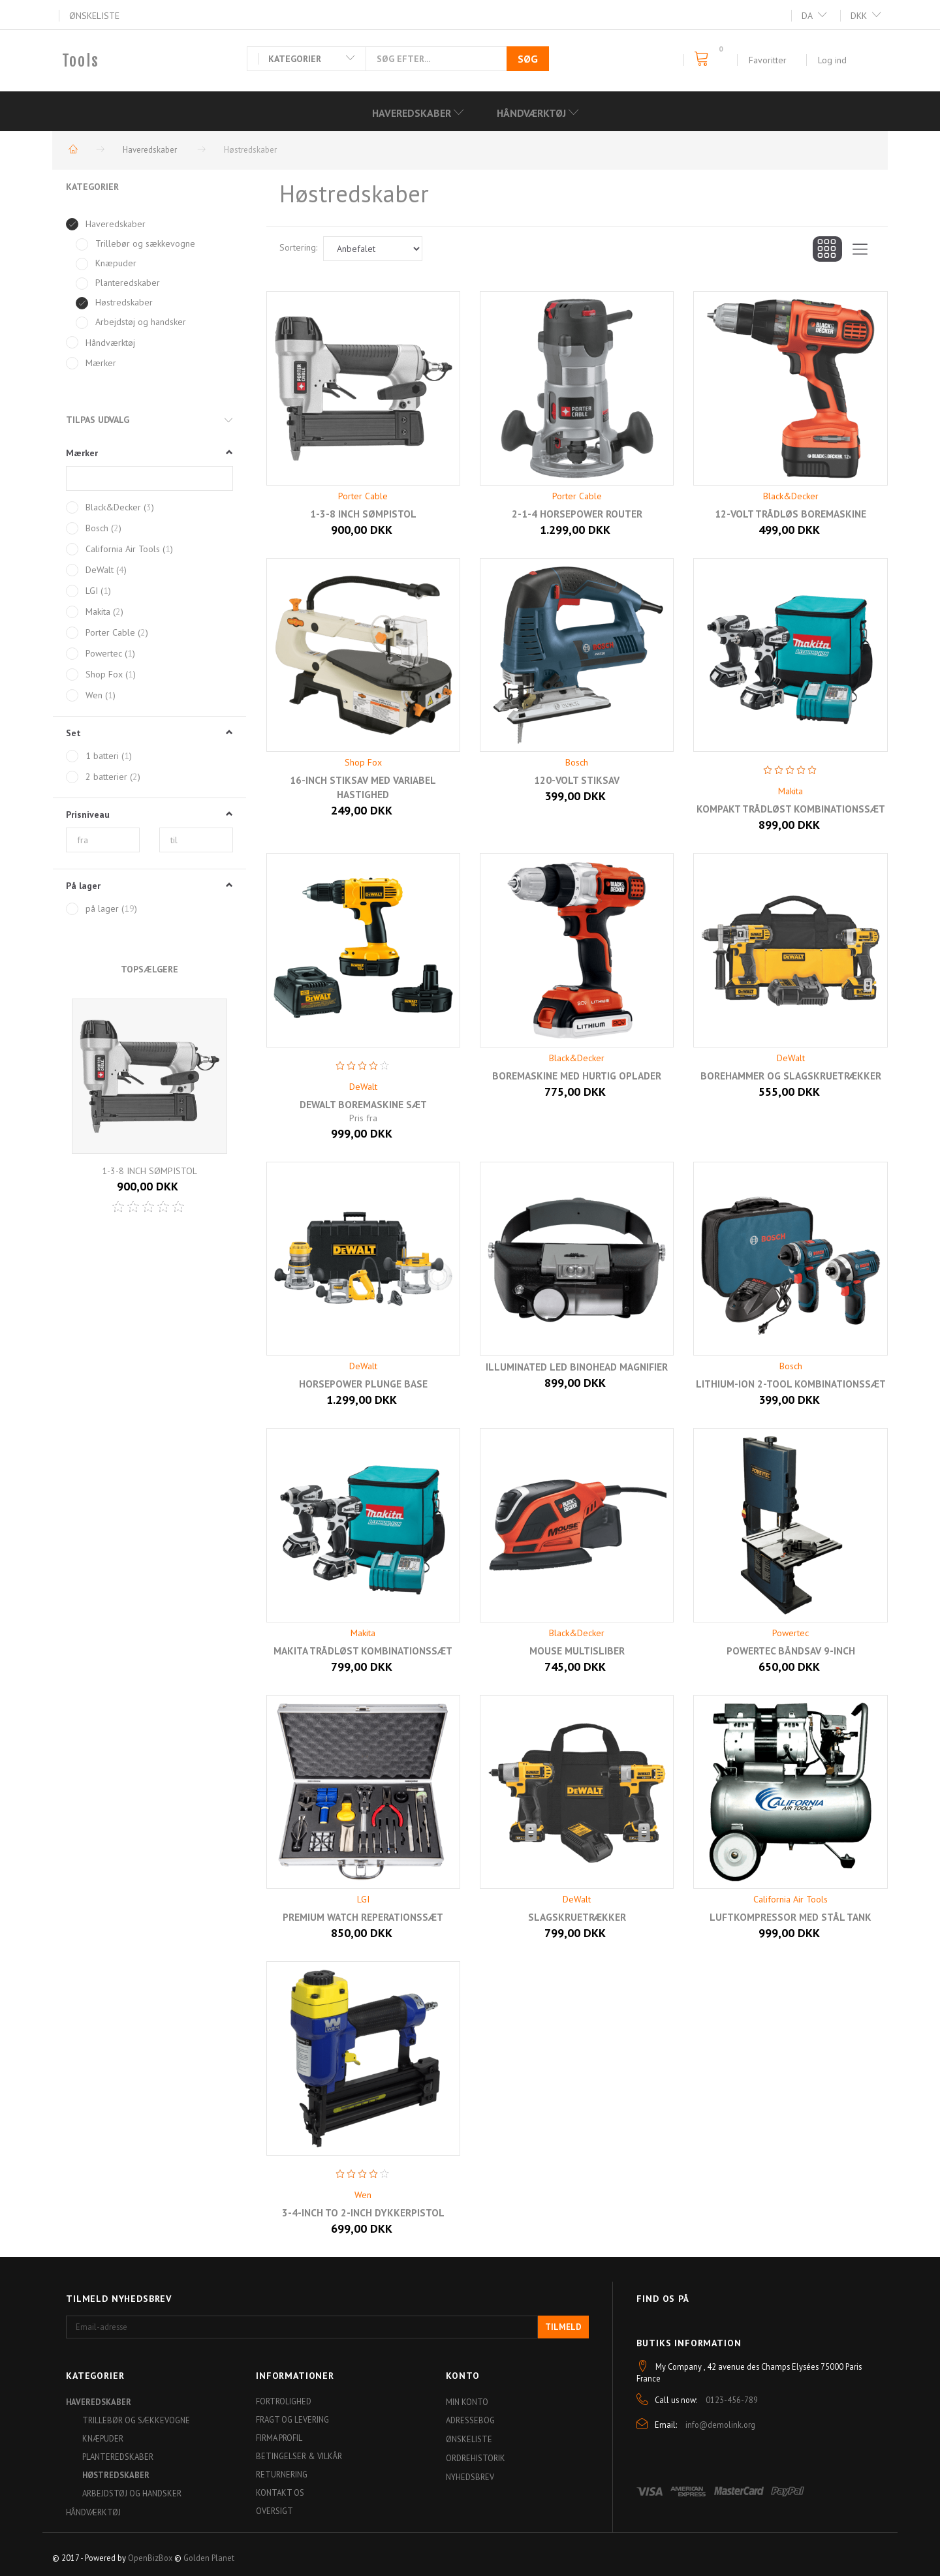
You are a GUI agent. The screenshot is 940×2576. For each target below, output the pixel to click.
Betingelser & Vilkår (299, 2456)
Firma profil (279, 2437)
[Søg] (528, 58)
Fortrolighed (283, 2401)
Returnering (281, 2474)
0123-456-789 (732, 2400)
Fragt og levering (292, 2419)
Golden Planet (208, 2558)
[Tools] (80, 60)
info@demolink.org (720, 2424)
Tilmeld (563, 2327)
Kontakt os (280, 2492)
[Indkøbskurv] (705, 59)
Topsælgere (149, 969)
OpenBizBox (150, 2558)
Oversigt (274, 2511)
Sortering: (298, 247)
